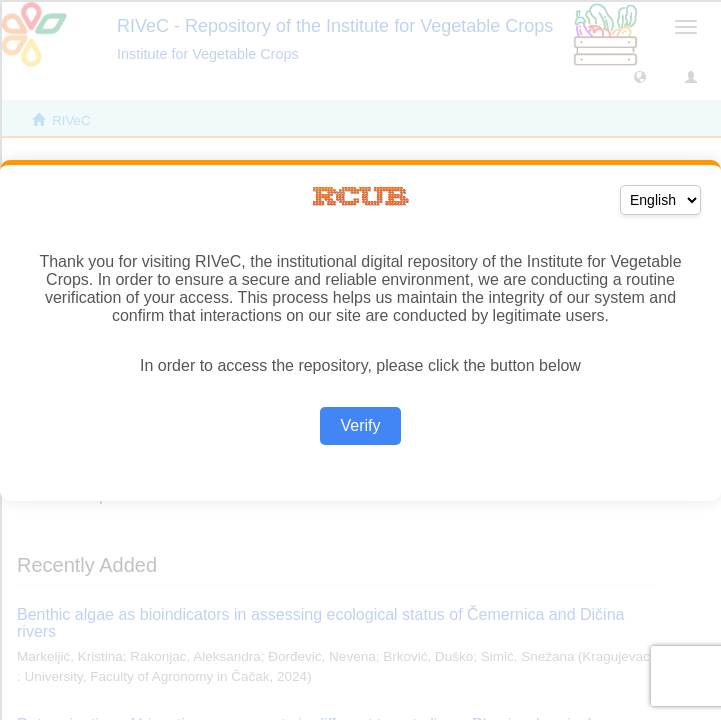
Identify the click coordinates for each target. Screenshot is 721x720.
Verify (360, 425)
